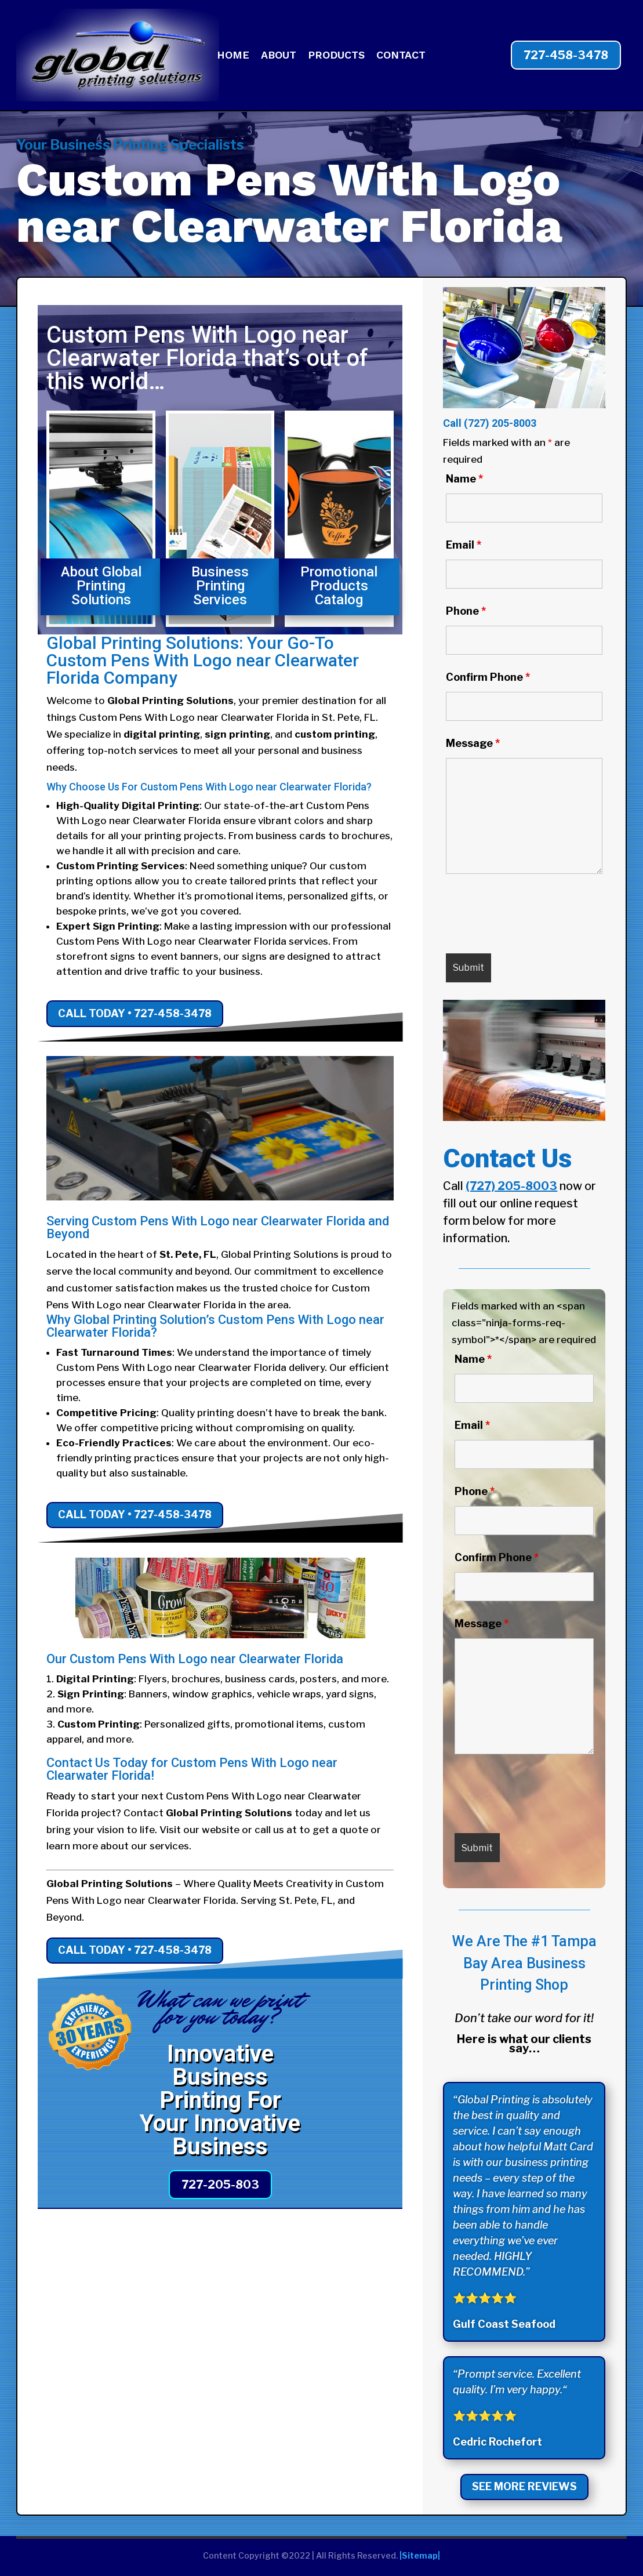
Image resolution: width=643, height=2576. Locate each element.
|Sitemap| (419, 2555)
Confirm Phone (488, 677)
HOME (233, 56)
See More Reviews (524, 2486)
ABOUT (278, 56)
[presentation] (534, 916)
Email (463, 545)
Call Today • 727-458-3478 (135, 1013)
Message (473, 743)
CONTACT (401, 56)
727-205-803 (220, 2185)
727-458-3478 (566, 55)
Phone (466, 611)
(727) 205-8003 (500, 423)
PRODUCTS (336, 56)
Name (464, 479)
